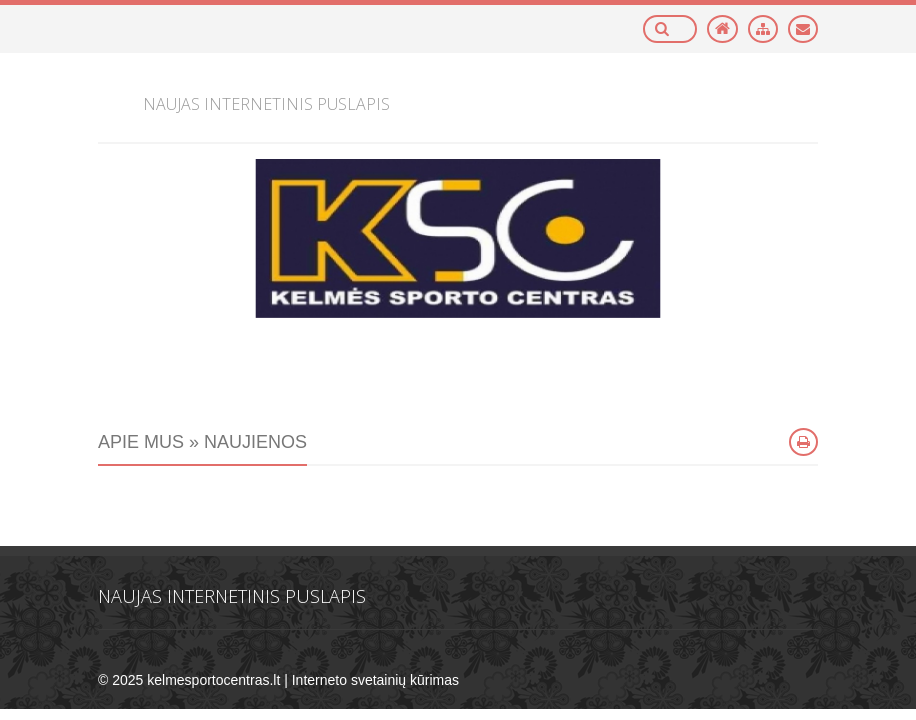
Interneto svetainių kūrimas (375, 680)
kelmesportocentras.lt (213, 680)
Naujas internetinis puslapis (232, 596)
